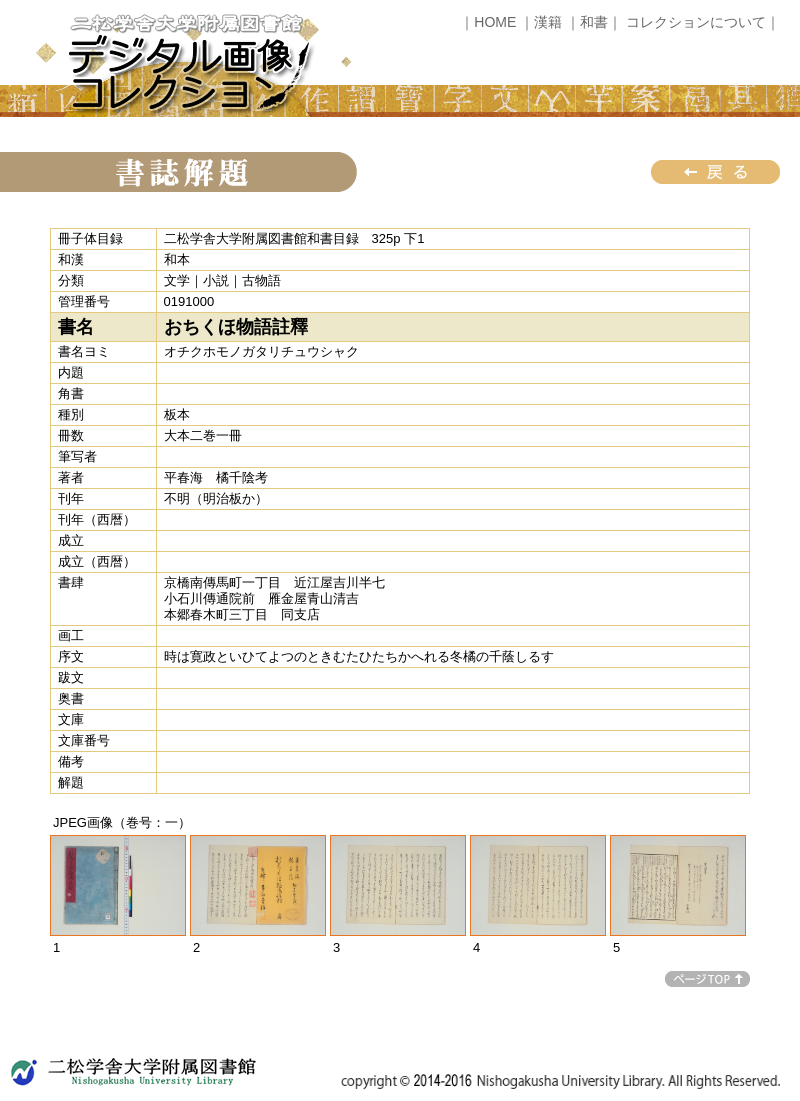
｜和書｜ (594, 22)
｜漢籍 (541, 22)
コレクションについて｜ (703, 22)
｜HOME (488, 22)
